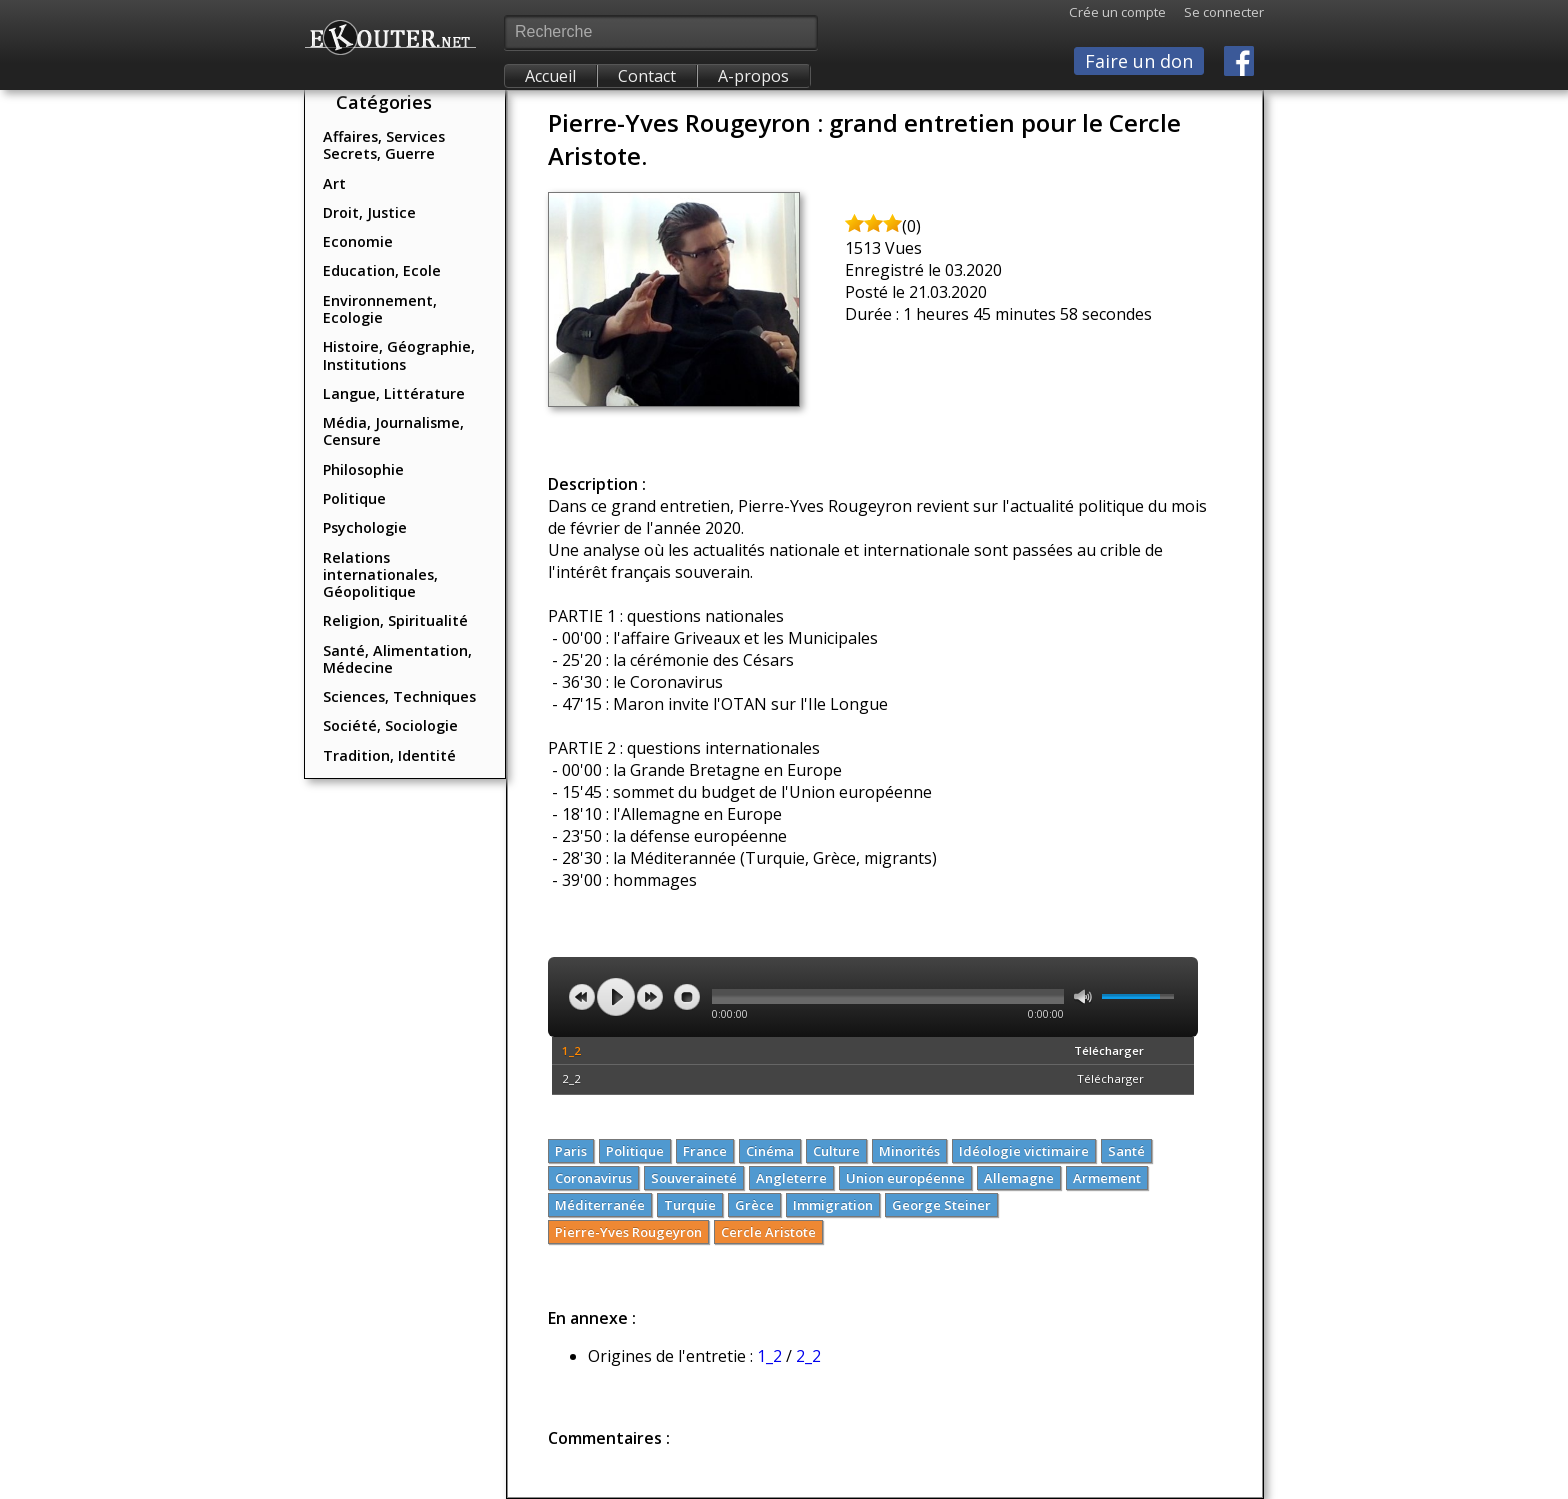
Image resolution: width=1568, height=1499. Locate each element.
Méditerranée (600, 1205)
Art (334, 183)
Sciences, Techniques (399, 696)
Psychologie (365, 527)
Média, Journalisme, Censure (393, 431)
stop (687, 997)
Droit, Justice (369, 212)
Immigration (833, 1205)
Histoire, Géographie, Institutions (399, 355)
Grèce (754, 1205)
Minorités (909, 1151)
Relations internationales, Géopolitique (380, 575)
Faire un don (1139, 61)
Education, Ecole (382, 270)
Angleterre (791, 1178)
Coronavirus (593, 1178)
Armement (1107, 1178)
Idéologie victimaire (1024, 1151)
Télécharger (1109, 1050)
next (650, 997)
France (705, 1151)
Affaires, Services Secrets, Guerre (384, 145)
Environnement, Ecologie (380, 309)
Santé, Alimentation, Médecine (397, 659)
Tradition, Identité (389, 755)
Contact (647, 76)
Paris (571, 1151)
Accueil (550, 76)
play (616, 997)
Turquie (690, 1205)
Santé (1126, 1151)
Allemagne (1019, 1178)
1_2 (571, 1050)
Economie (358, 241)
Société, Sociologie (390, 725)
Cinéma (770, 1151)
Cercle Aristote (768, 1232)
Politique (354, 498)
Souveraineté (694, 1178)
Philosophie (363, 469)
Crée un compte (1117, 12)
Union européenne (905, 1178)
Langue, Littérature (394, 393)
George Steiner (941, 1205)
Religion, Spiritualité (395, 620)
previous (582, 997)
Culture (836, 1151)
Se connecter (1215, 12)
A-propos (753, 76)
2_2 (571, 1078)
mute (1083, 996)
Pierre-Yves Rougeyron (628, 1232)
